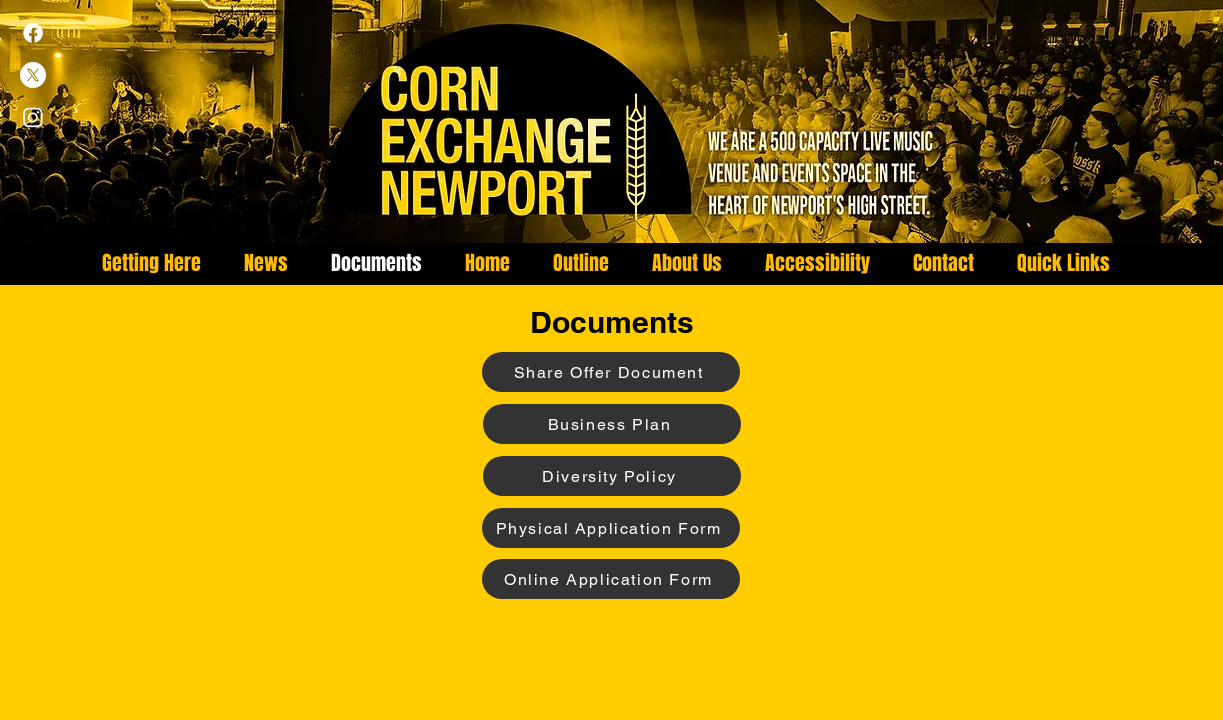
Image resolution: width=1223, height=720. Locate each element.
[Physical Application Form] (611, 528)
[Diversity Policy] (612, 476)
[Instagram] (33, 117)
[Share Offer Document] (611, 372)
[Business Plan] (612, 424)
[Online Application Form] (611, 579)
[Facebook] (33, 33)
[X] (33, 75)
